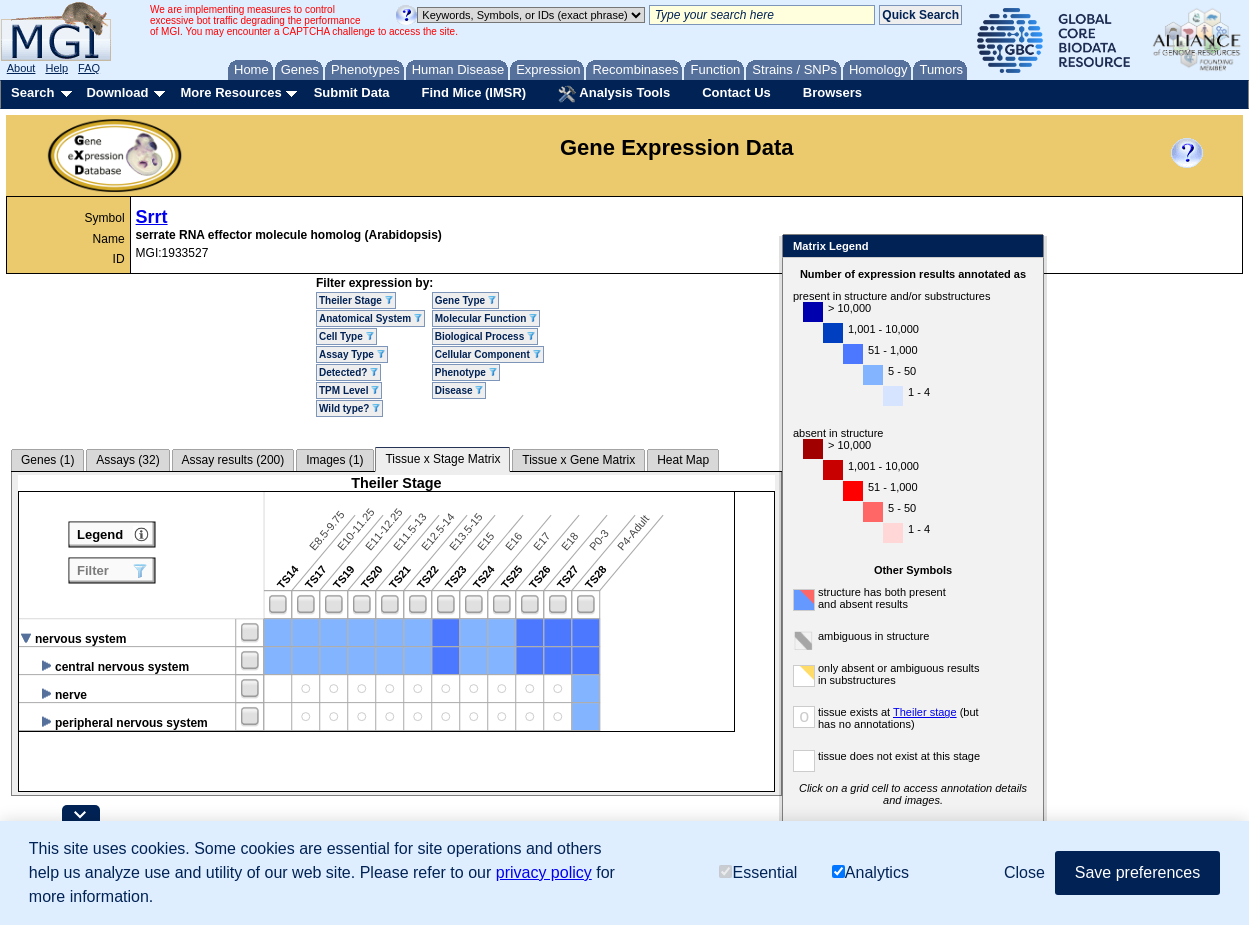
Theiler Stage (356, 300)
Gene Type (465, 300)
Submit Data (352, 92)
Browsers (832, 92)
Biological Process (485, 336)
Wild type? (349, 408)
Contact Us (736, 92)
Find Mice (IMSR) (473, 92)
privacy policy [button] (544, 872)
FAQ (89, 68)
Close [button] (1024, 872)
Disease (459, 390)
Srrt (152, 217)
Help (56, 68)
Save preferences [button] (1137, 872)
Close (1024, 247)
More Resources (230, 92)
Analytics (870, 872)
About (21, 68)
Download (117, 92)
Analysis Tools (614, 94)
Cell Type (346, 336)
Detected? (348, 372)
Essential (758, 872)
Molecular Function (486, 318)
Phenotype (466, 372)
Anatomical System (370, 318)
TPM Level (349, 390)
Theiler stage (925, 712)
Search (32, 92)
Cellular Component (488, 354)
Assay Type (352, 354)
